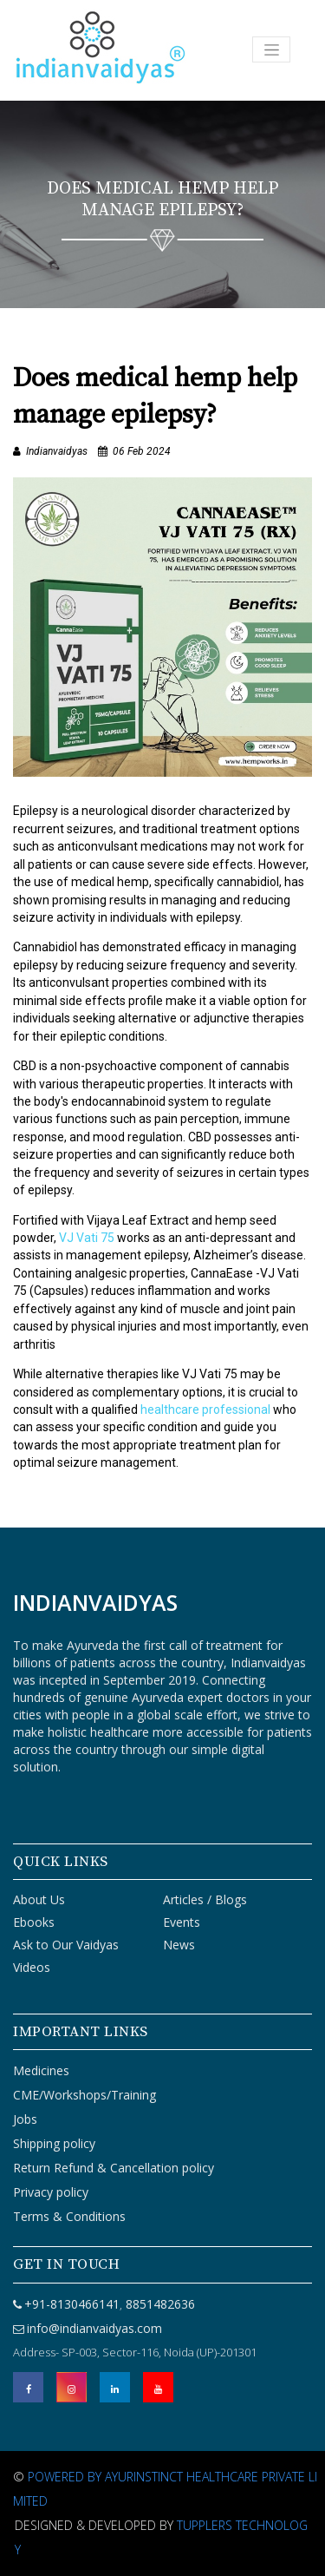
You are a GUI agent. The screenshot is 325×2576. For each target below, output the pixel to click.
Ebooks (34, 1922)
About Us (39, 1899)
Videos (31, 1967)
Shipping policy (54, 2143)
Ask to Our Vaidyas (66, 1944)
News (179, 1944)
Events (181, 1922)
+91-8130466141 (72, 2304)
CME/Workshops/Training (84, 2094)
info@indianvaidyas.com (94, 2328)
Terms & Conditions (69, 2216)
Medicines (41, 2070)
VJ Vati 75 (86, 1238)
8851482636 (158, 2304)
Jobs (25, 2119)
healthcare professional (205, 1409)
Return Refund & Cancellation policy (113, 2167)
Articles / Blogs (205, 1899)
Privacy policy (50, 2192)
